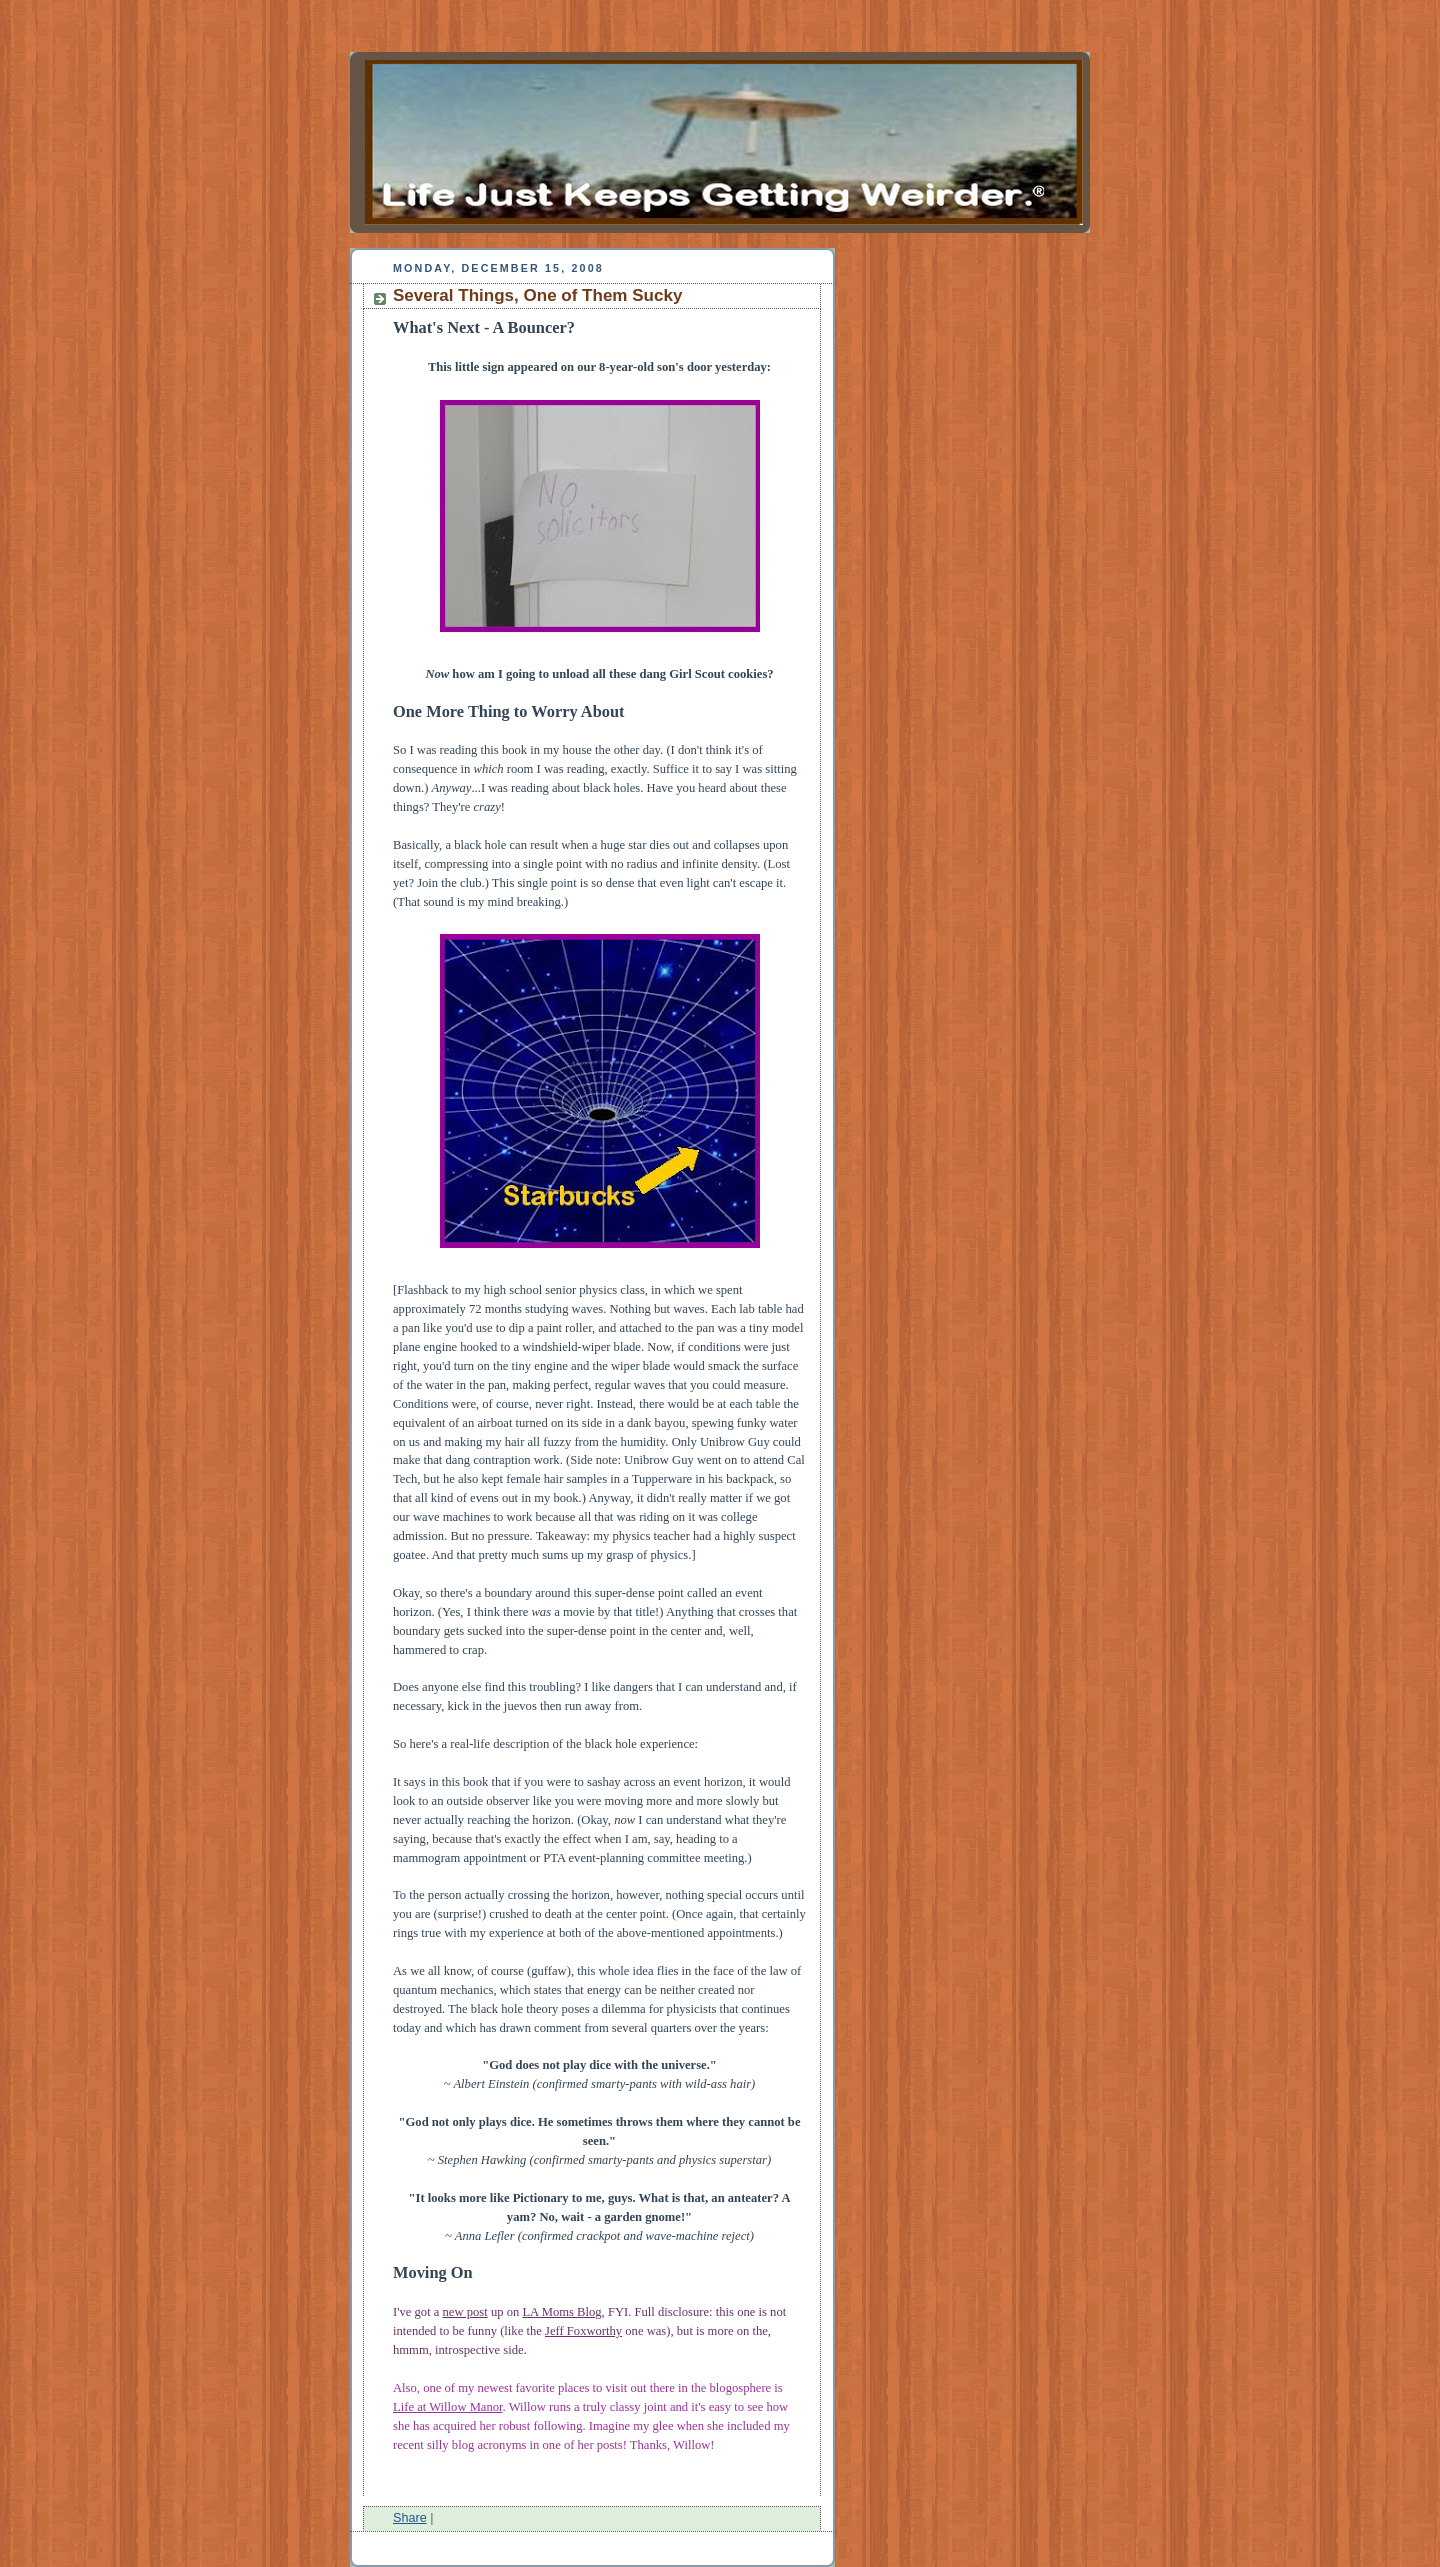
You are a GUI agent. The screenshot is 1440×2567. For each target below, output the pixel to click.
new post (465, 2312)
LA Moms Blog (561, 2312)
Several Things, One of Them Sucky (537, 295)
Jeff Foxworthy (583, 2331)
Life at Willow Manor (448, 2407)
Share (410, 2518)
